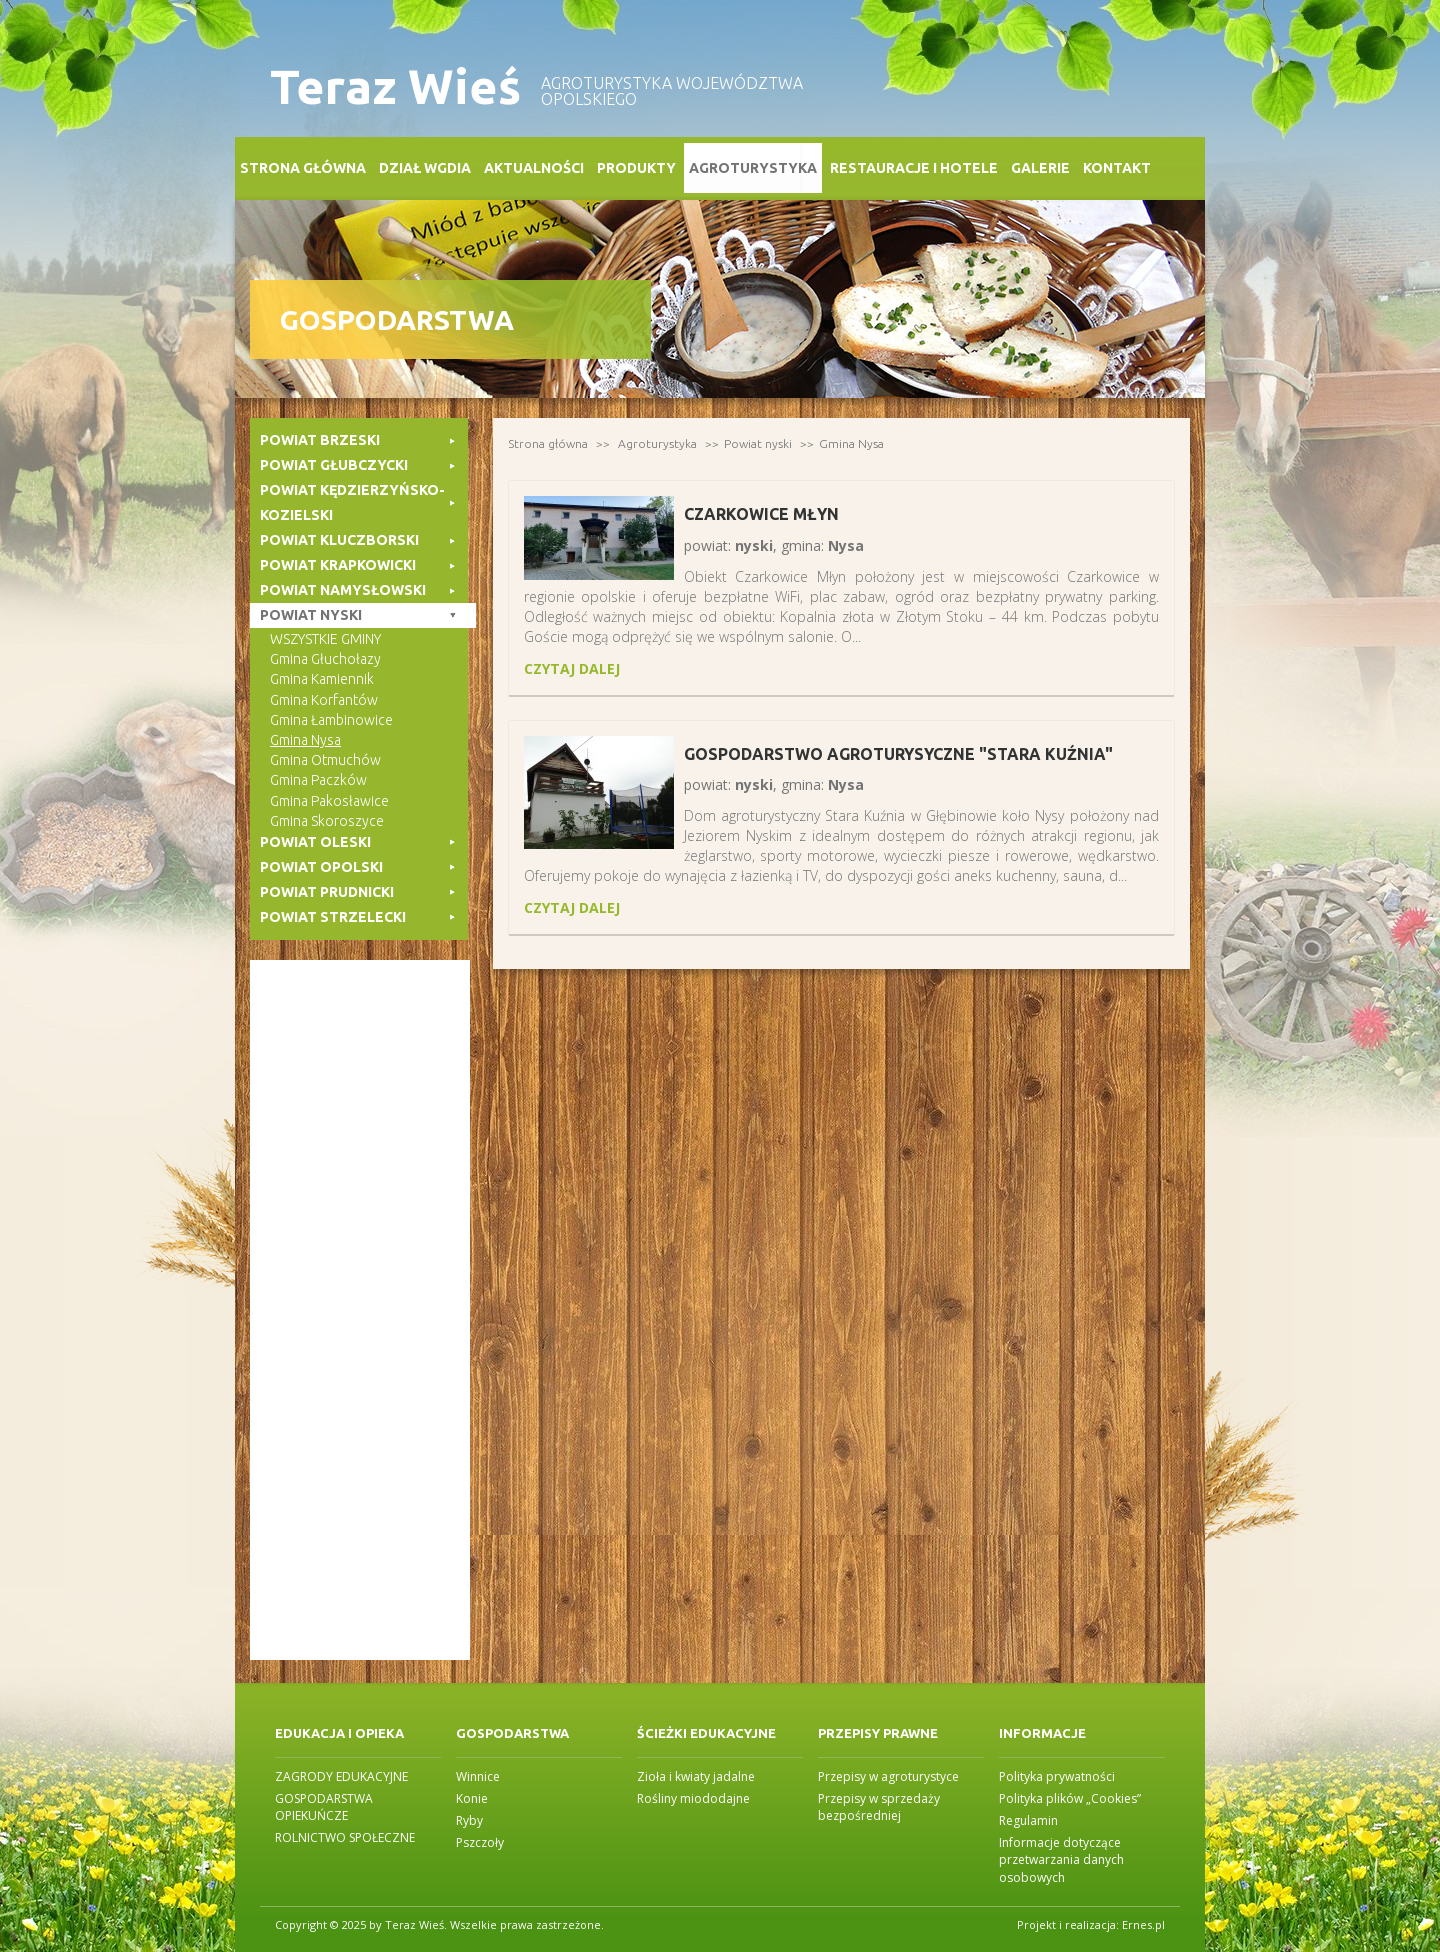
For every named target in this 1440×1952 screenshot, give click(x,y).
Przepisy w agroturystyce (888, 1776)
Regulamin (1028, 1820)
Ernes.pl (1143, 1924)
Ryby (469, 1820)
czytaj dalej (572, 668)
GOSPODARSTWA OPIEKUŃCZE (324, 1807)
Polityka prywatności (1057, 1776)
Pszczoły (480, 1842)
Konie (472, 1798)
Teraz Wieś (395, 86)
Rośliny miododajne (693, 1798)
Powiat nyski (758, 443)
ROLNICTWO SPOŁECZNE (345, 1837)
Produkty (636, 168)
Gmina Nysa (851, 443)
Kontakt (1117, 168)
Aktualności (534, 168)
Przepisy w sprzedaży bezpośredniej (879, 1807)
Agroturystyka (753, 168)
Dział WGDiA (425, 168)
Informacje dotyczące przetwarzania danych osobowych (1061, 1859)
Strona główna (303, 168)
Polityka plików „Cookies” (1070, 1798)
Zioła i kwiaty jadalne (696, 1776)
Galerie (1040, 168)
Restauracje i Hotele (914, 168)
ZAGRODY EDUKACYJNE (341, 1776)
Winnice (478, 1776)
